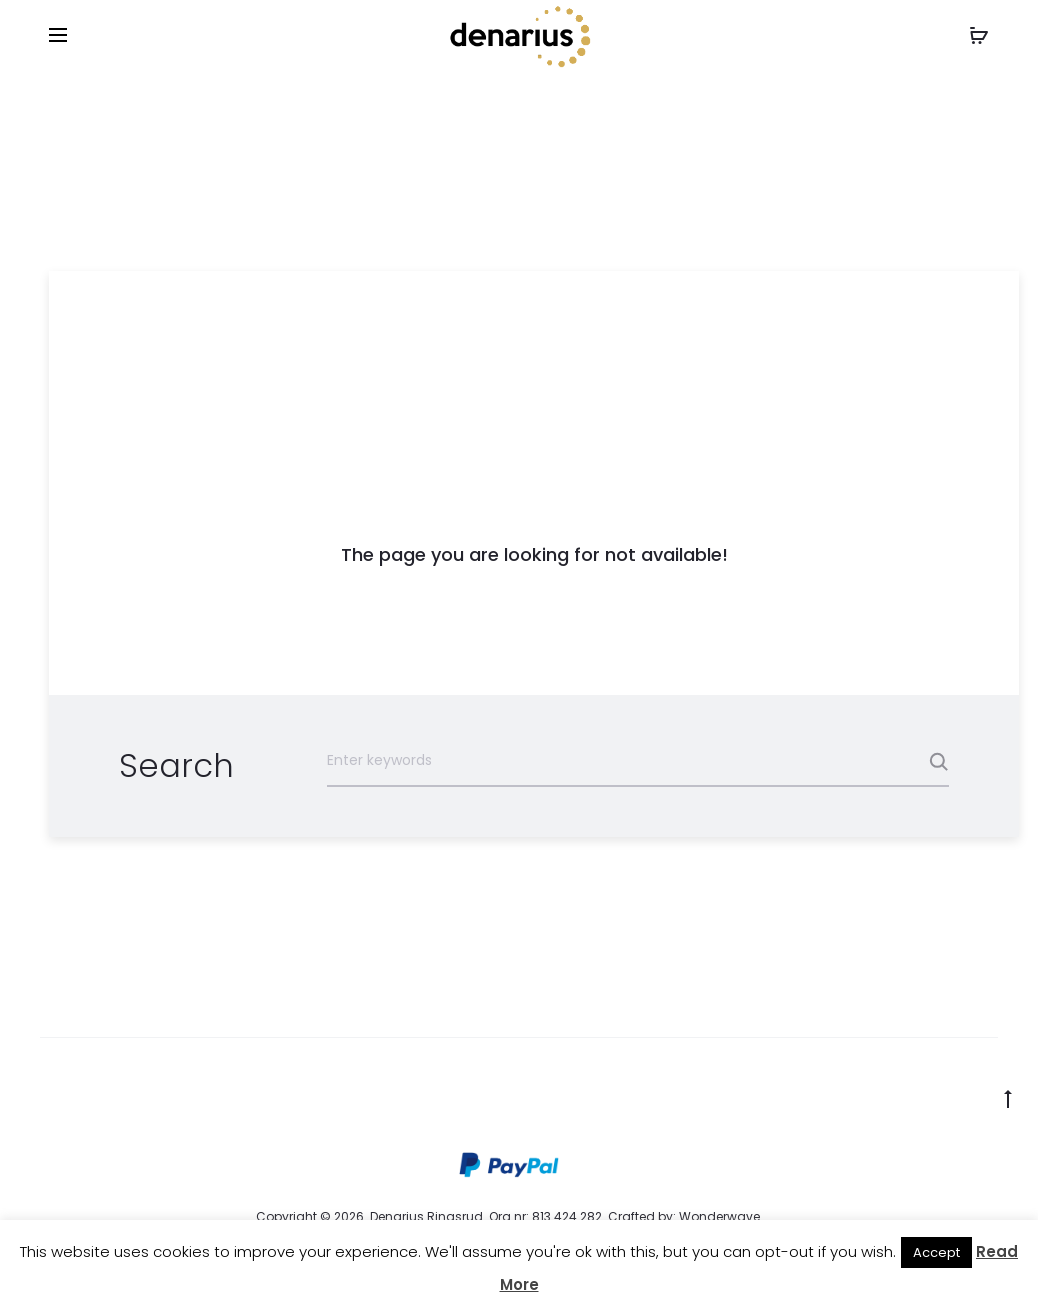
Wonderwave (719, 1216)
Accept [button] (936, 1252)
